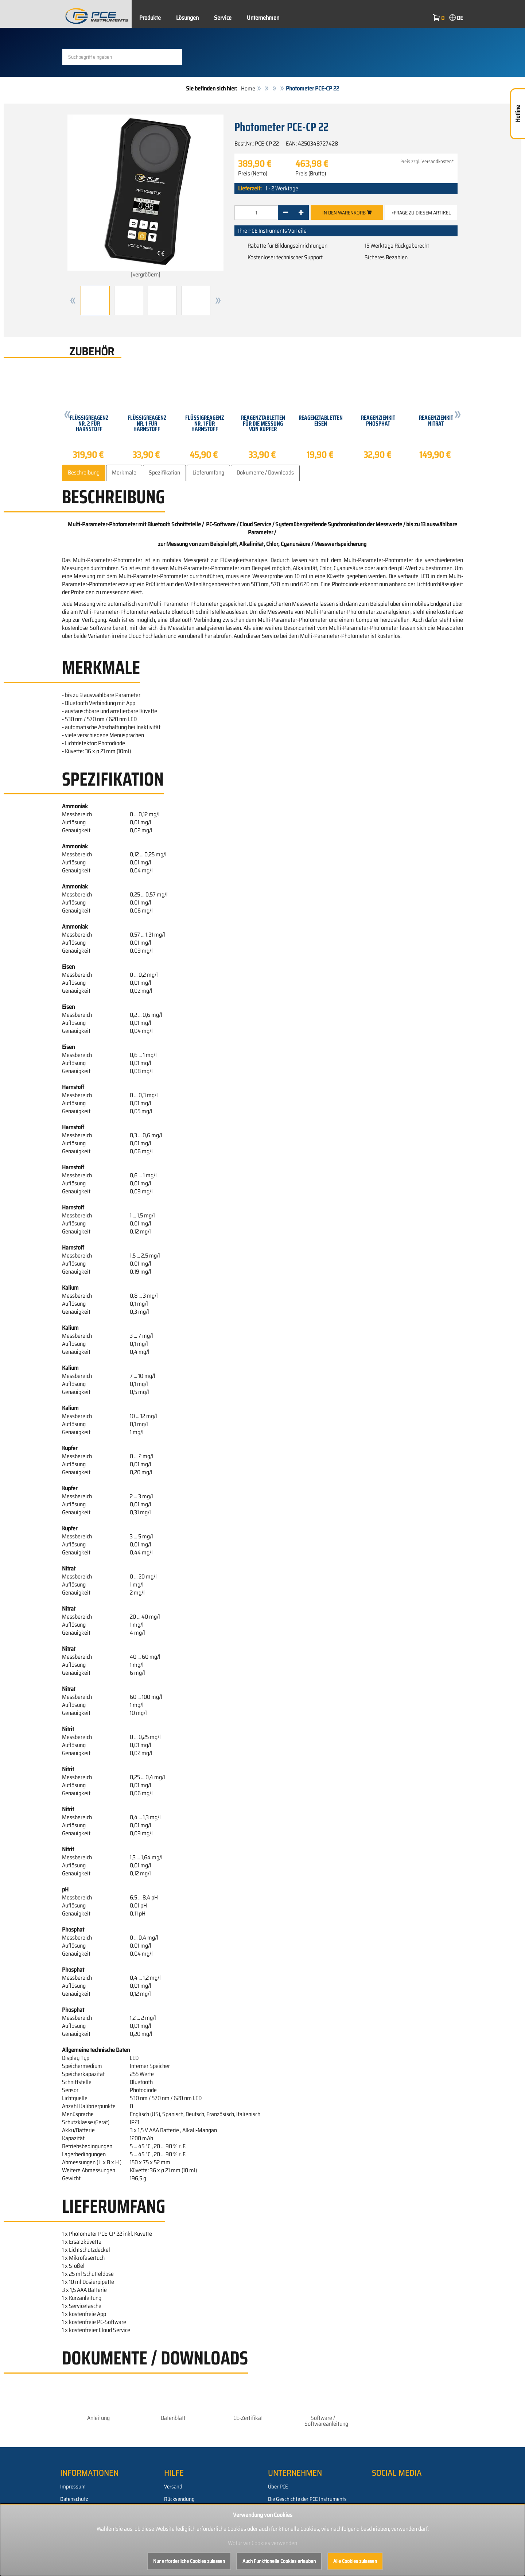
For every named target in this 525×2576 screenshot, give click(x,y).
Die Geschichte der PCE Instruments (307, 2499)
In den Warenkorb (347, 213)
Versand (173, 2486)
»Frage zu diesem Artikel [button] (421, 213)
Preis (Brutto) (310, 174)
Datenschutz (74, 2499)
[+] (301, 212)
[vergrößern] (145, 197)
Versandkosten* (437, 161)
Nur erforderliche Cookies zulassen (189, 2561)
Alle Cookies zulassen (355, 2561)
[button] (72, 300)
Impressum (73, 2486)
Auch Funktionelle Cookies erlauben (279, 2561)
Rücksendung (179, 2499)
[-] (285, 212)
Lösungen (187, 17)
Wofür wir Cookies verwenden (262, 2543)
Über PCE (278, 2486)
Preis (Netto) (252, 174)
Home (248, 88)
